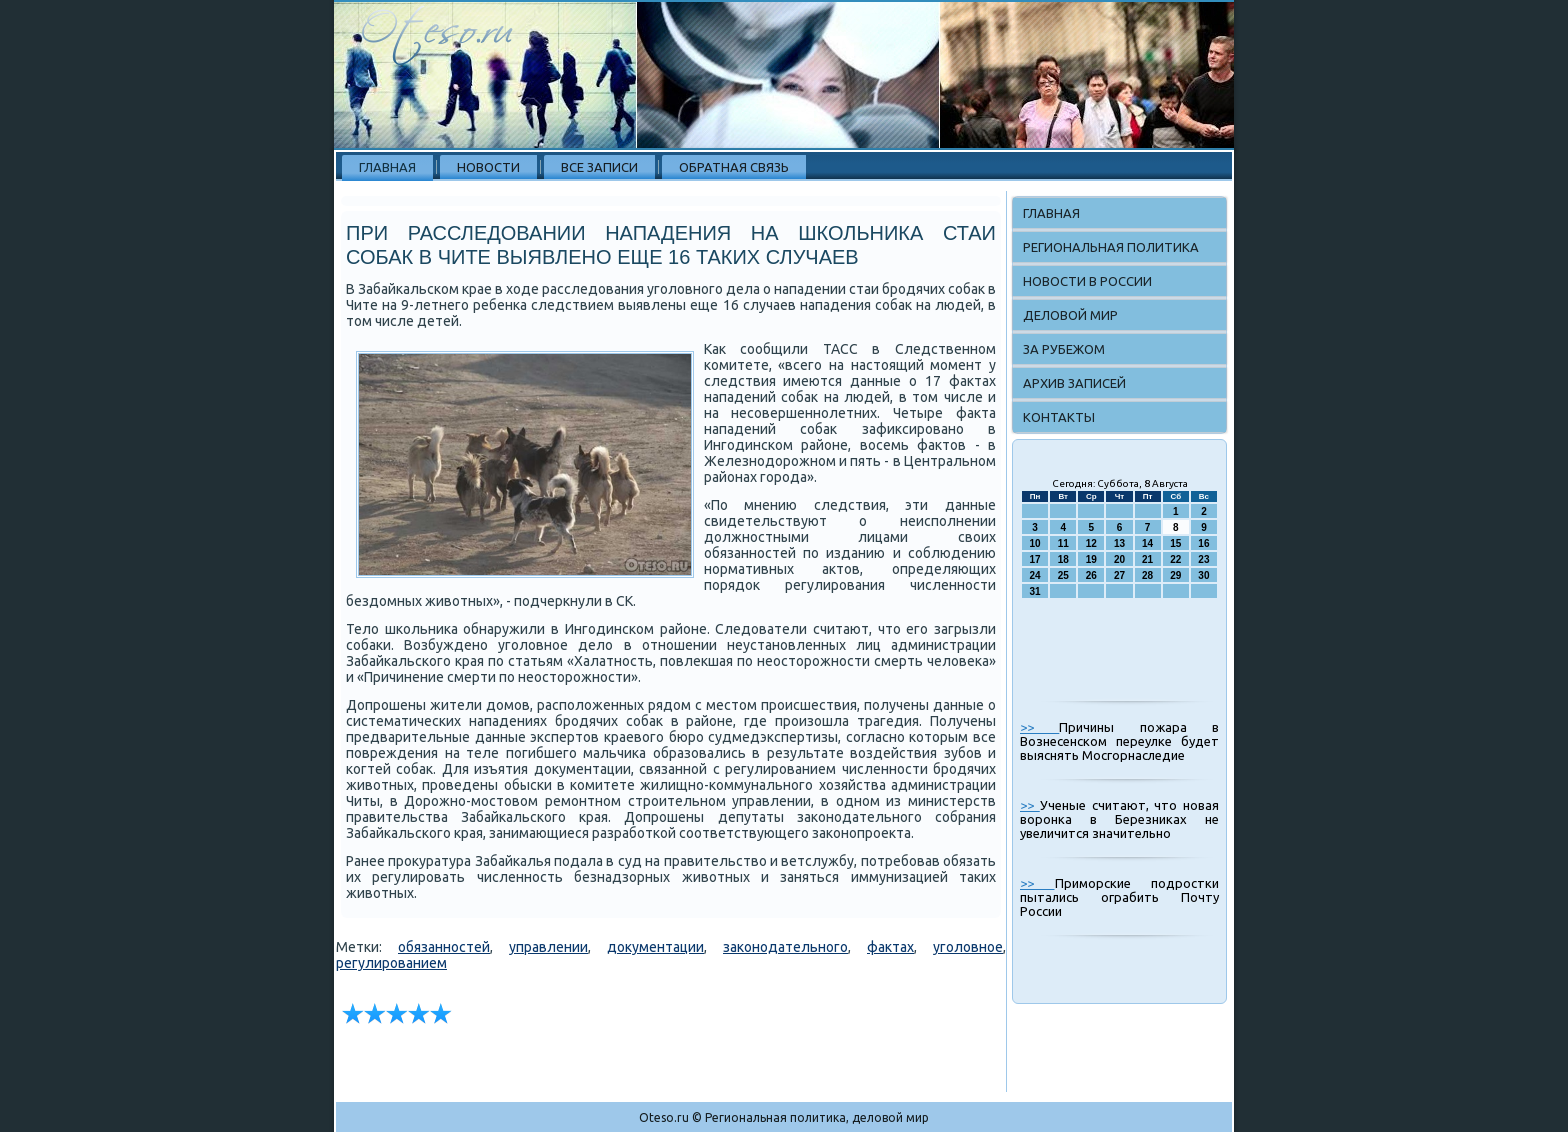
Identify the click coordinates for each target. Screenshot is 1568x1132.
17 (1035, 559)
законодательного (785, 947)
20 (1119, 559)
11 (1063, 543)
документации (655, 947)
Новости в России (1087, 281)
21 (1147, 559)
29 (1175, 575)
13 (1119, 543)
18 (1063, 559)
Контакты (1059, 417)
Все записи (599, 167)
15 (1175, 543)
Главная (387, 167)
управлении (548, 947)
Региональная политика (1111, 247)
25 (1063, 575)
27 (1119, 575)
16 (1203, 543)
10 (1035, 543)
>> (1039, 727)
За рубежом (1064, 349)
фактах (890, 947)
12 (1091, 543)
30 (1203, 575)
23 (1203, 559)
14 (1147, 543)
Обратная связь (734, 167)
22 (1175, 559)
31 (1035, 591)
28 (1147, 575)
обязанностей (444, 947)
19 (1091, 559)
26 (1091, 575)
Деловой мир (1070, 315)
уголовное (968, 947)
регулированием (391, 963)
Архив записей (1074, 383)
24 (1035, 575)
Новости (488, 167)
